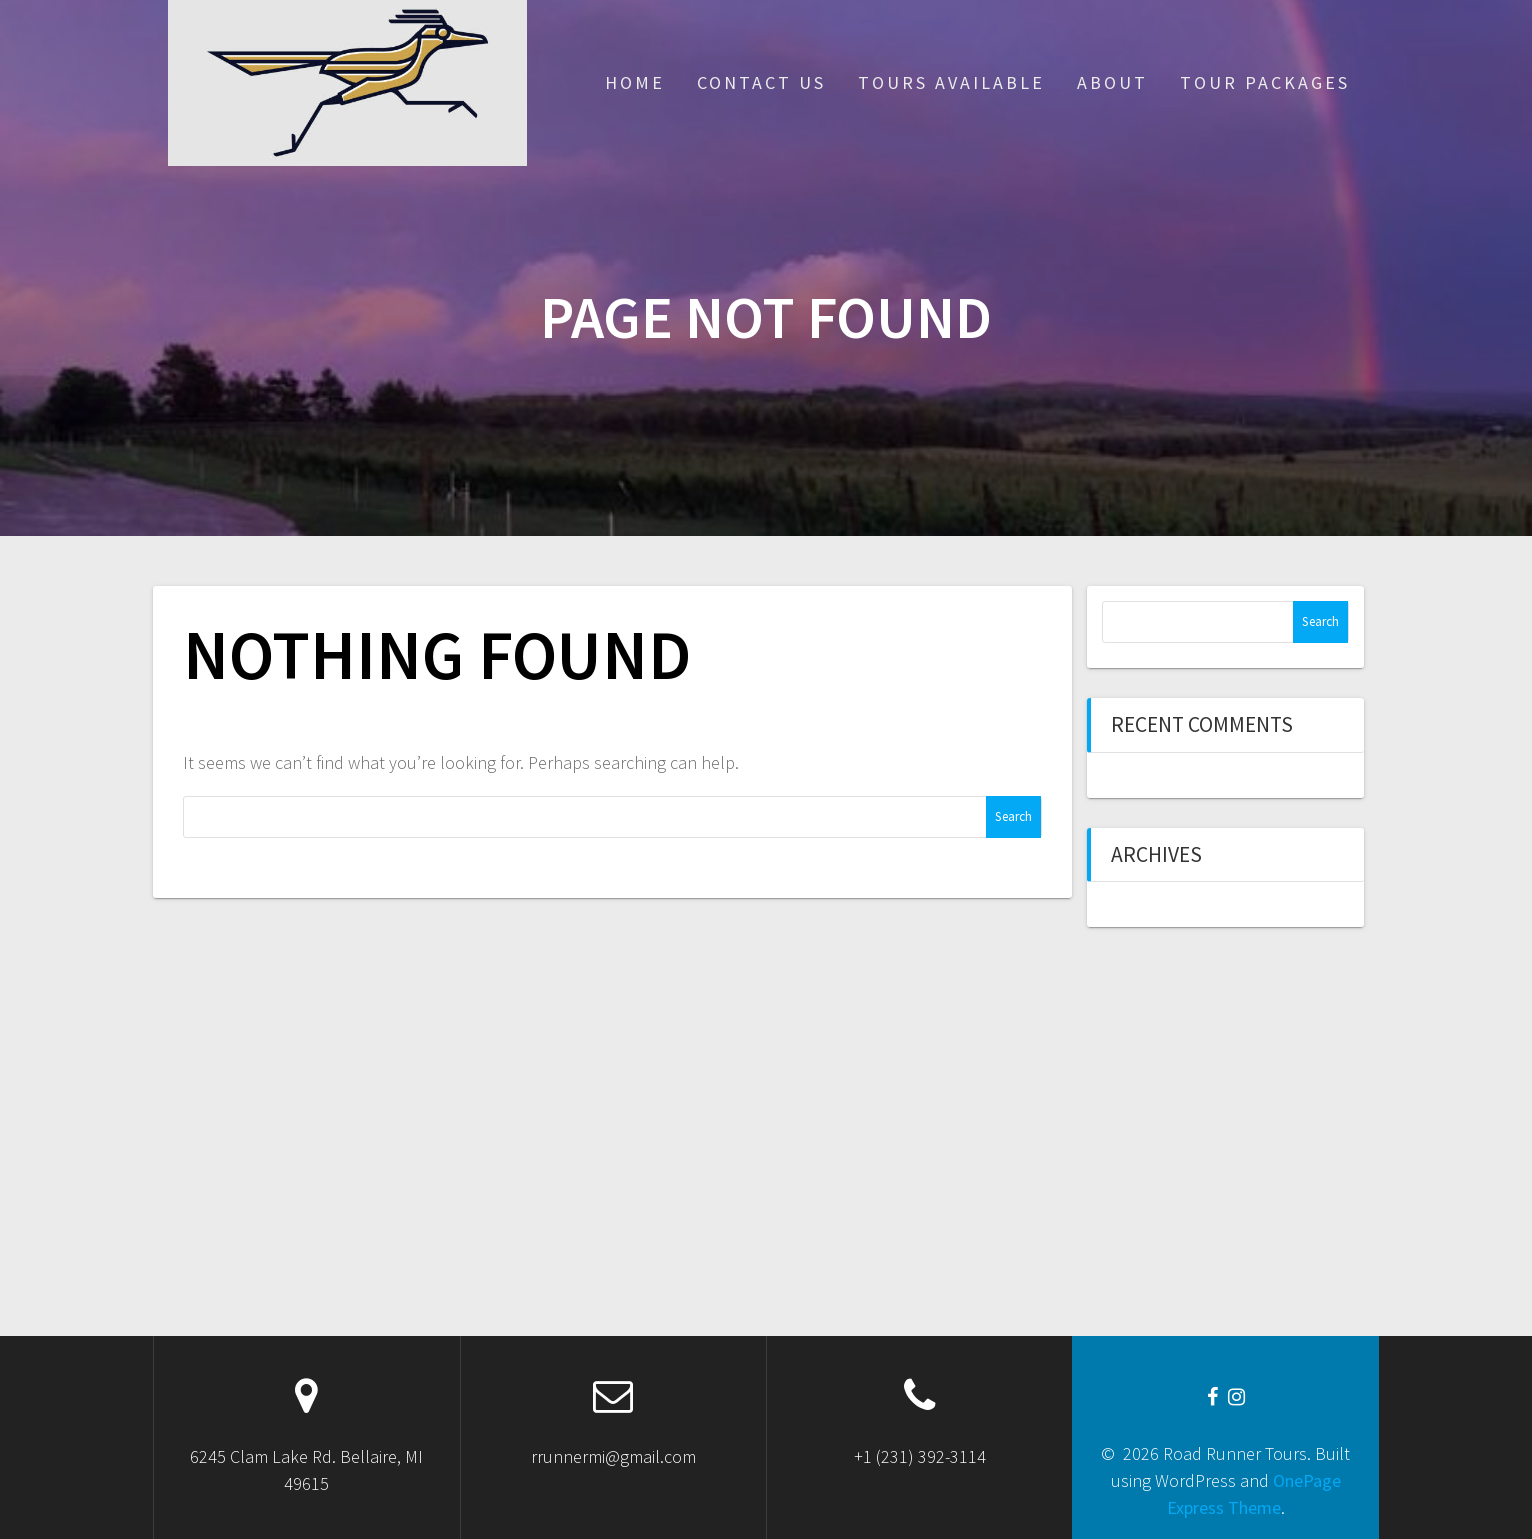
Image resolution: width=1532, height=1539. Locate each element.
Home (635, 82)
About (1112, 82)
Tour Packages (1265, 82)
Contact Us (761, 82)
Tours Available (951, 82)
